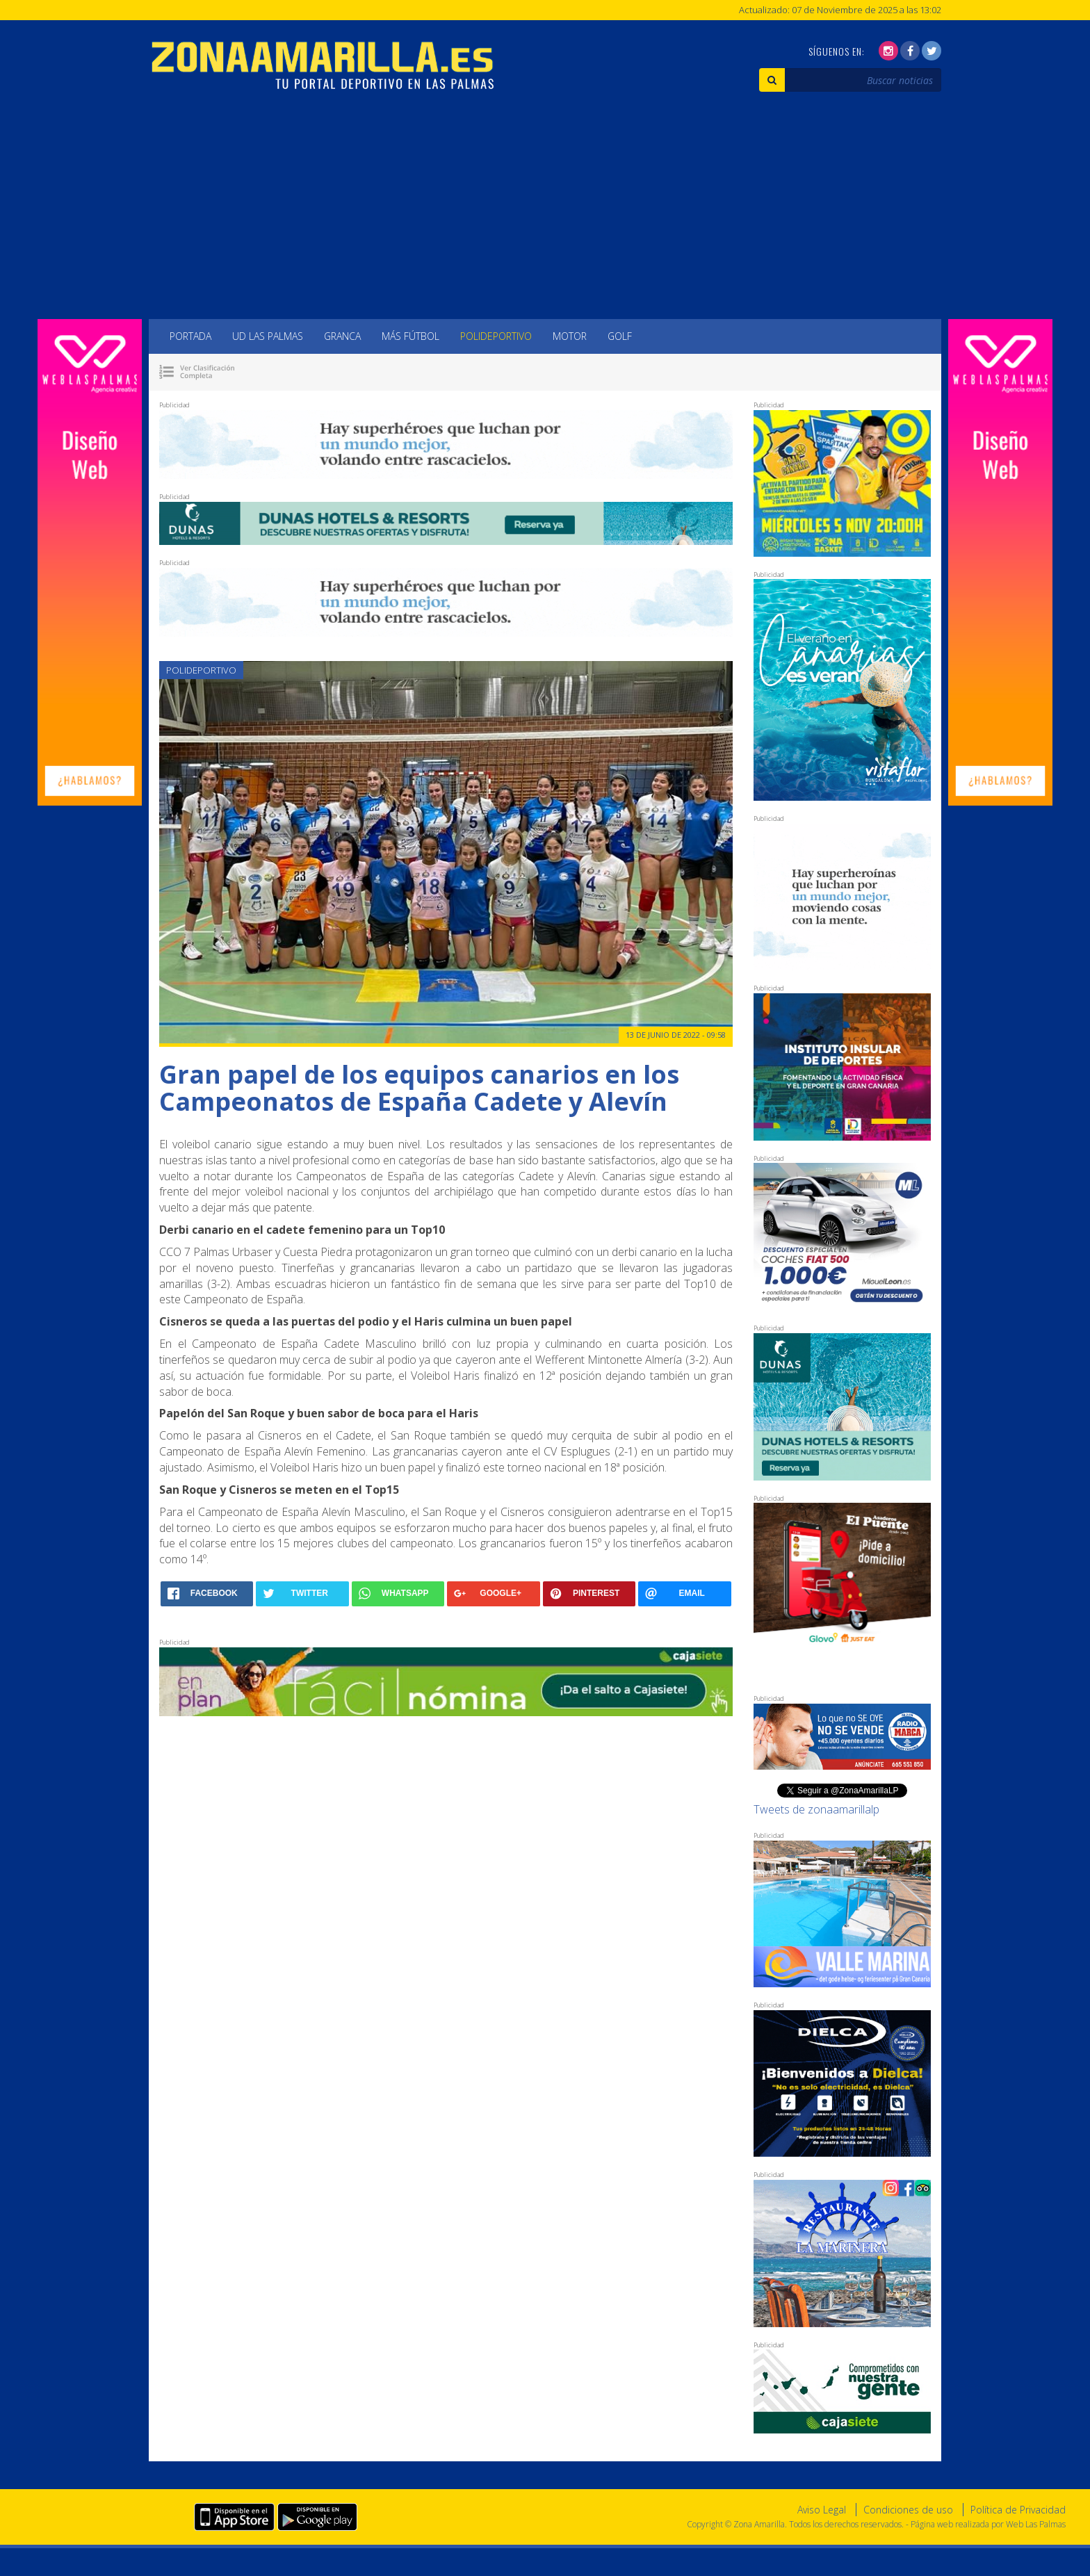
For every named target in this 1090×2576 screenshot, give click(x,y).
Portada (190, 336)
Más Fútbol (410, 336)
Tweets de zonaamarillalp (816, 1809)
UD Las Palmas (267, 336)
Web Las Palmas (1036, 2524)
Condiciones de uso (908, 2509)
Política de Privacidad (1018, 2509)
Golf (620, 336)
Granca (342, 336)
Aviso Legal (821, 2509)
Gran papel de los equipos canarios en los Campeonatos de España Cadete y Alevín (419, 1088)
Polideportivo (496, 336)
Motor (570, 336)
